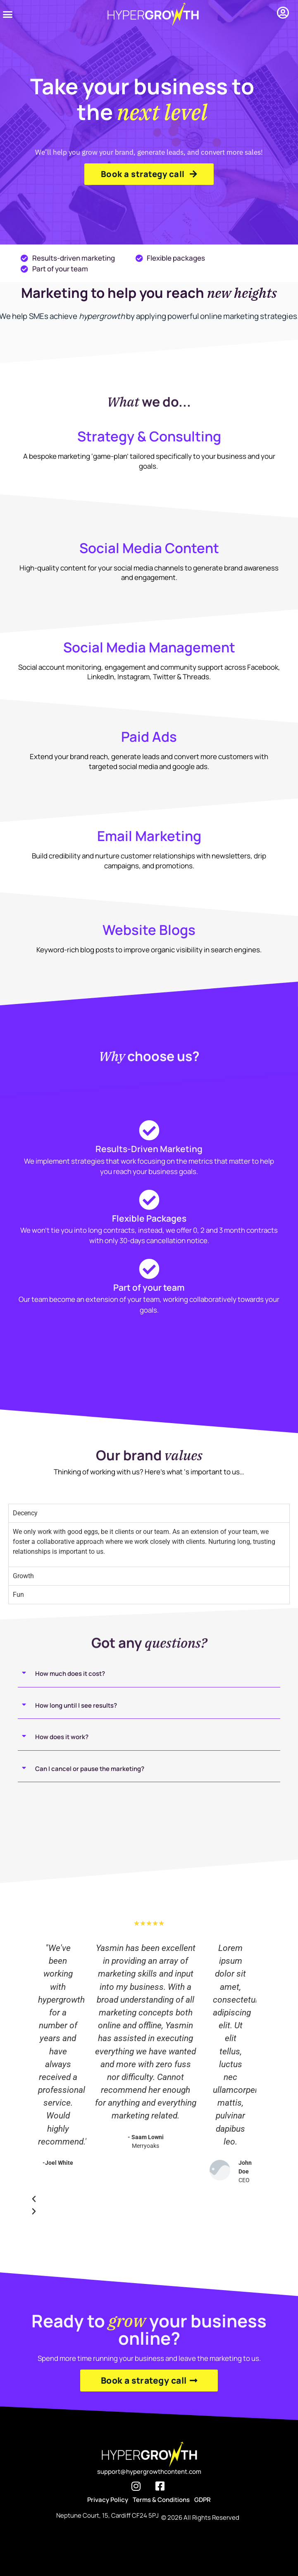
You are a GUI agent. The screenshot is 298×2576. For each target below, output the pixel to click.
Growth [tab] (23, 1576)
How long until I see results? (76, 1705)
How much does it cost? (70, 1673)
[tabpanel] (149, 1544)
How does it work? (61, 1737)
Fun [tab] (18, 1594)
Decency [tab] (25, 1513)
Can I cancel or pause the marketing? (89, 1768)
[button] (8, 14)
